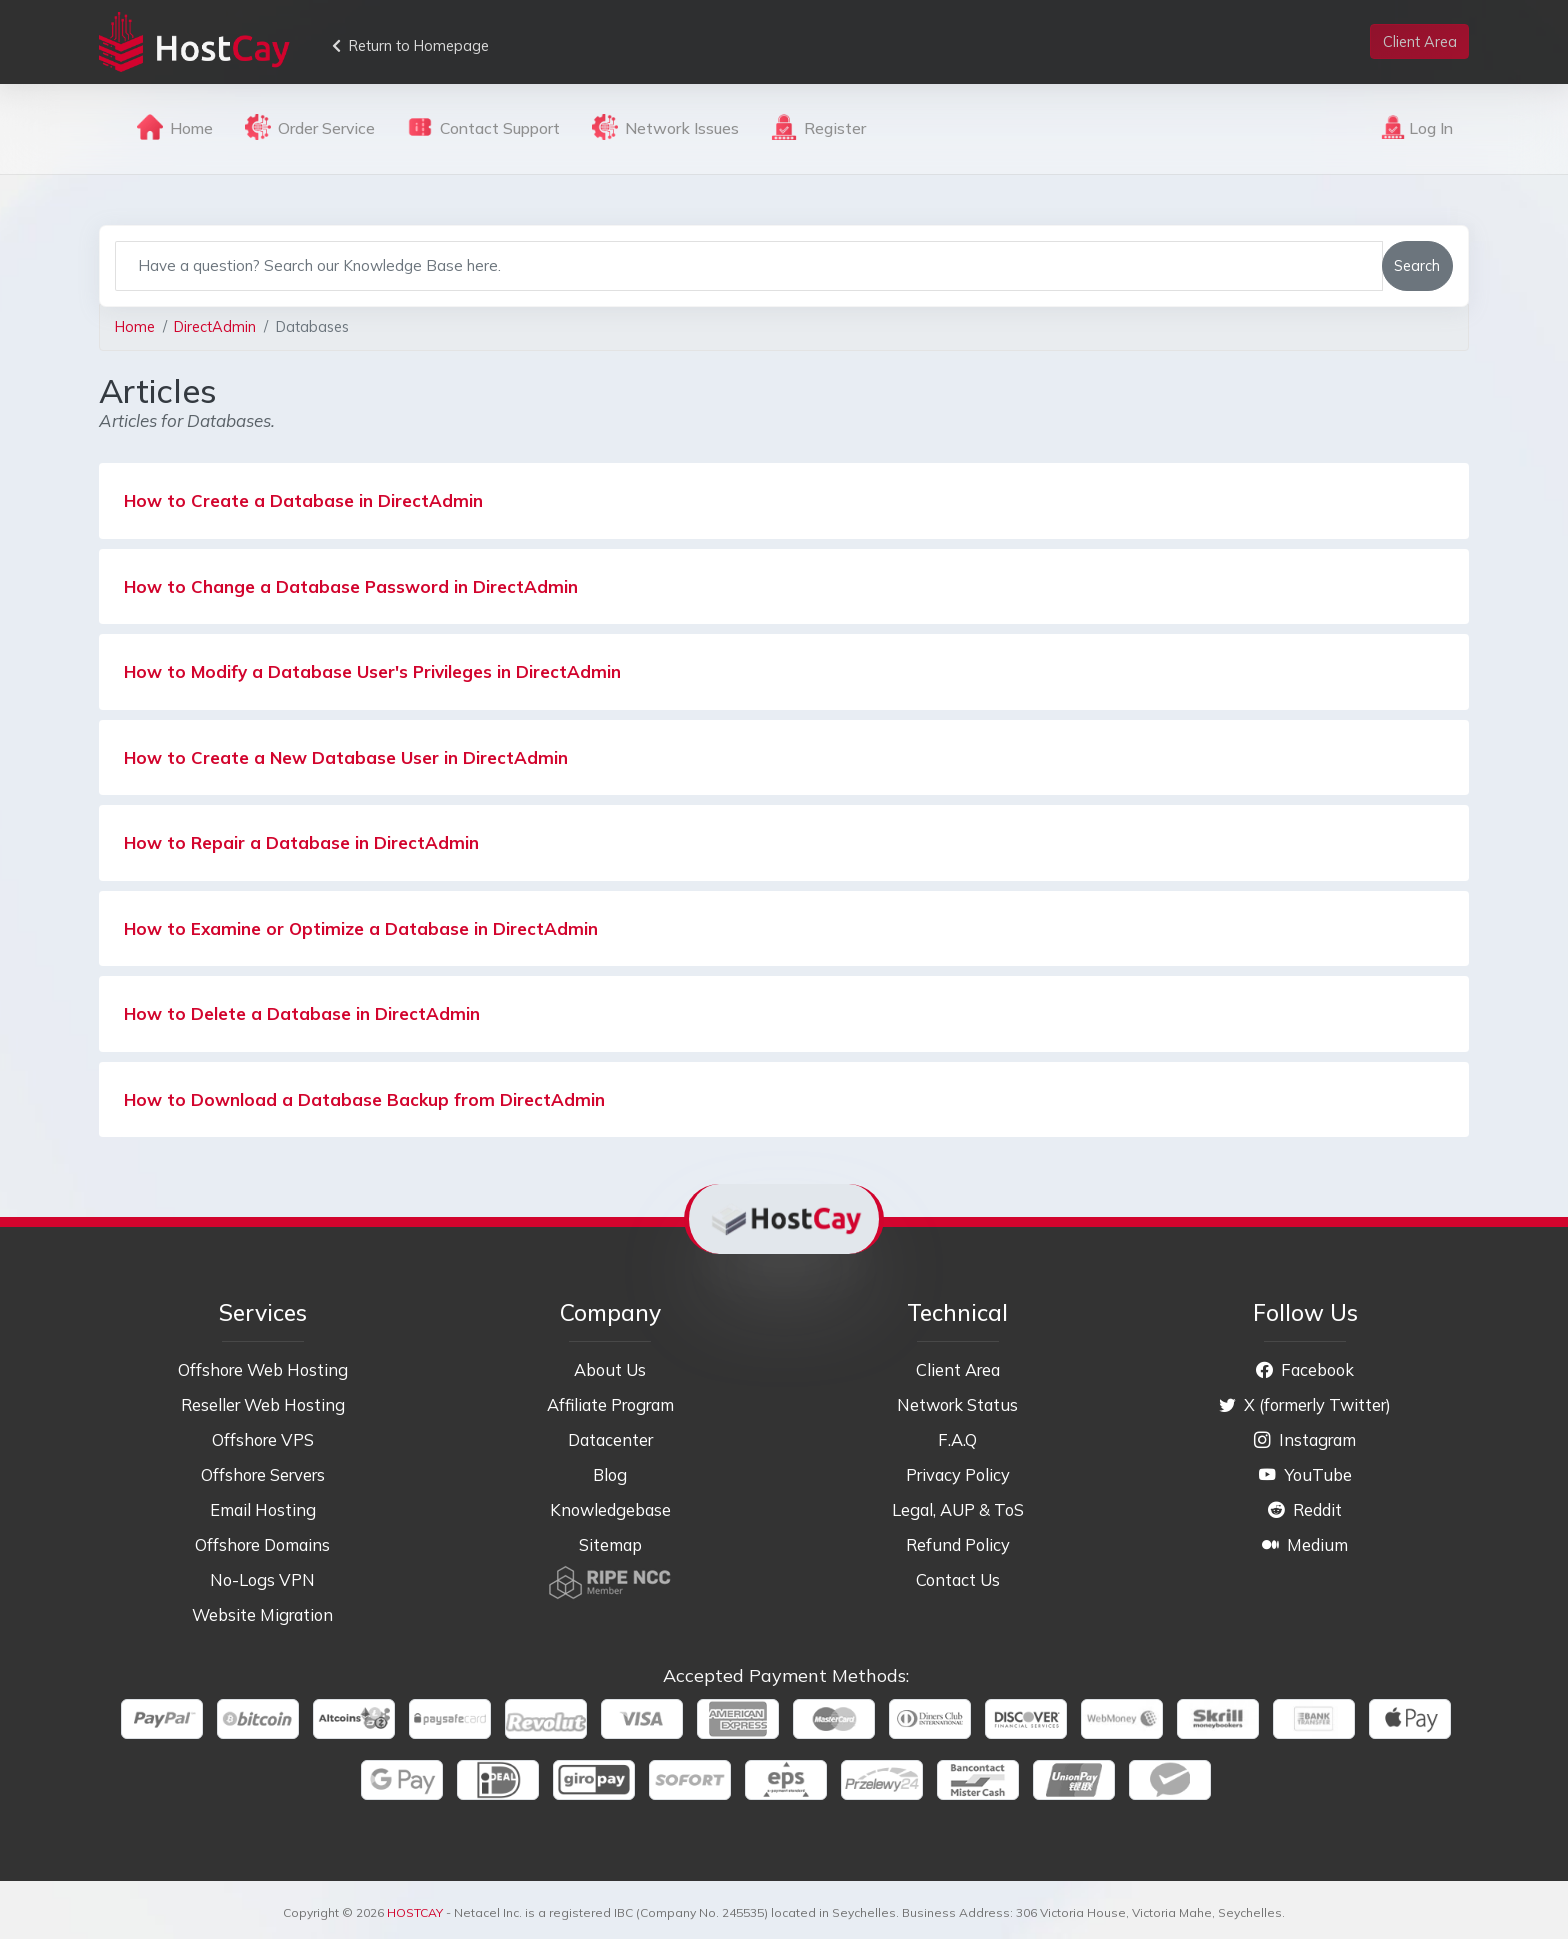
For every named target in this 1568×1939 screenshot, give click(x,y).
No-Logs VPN (262, 1579)
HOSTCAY (415, 1912)
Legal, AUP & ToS (958, 1509)
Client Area (958, 1369)
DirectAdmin (215, 326)
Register (818, 127)
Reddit (1305, 1509)
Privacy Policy (958, 1474)
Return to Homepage (410, 45)
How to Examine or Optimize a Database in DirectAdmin (361, 928)
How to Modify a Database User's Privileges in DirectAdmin (372, 671)
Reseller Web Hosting (263, 1404)
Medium (1305, 1544)
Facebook (1305, 1369)
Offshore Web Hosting (263, 1369)
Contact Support (483, 127)
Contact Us (958, 1579)
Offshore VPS (263, 1439)
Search (1417, 265)
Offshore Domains (262, 1544)
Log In (1417, 127)
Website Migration (262, 1614)
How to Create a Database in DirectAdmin (303, 500)
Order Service (310, 127)
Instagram (1305, 1439)
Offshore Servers (263, 1474)
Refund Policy (958, 1544)
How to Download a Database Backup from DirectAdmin (364, 1099)
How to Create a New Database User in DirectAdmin (346, 757)
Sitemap (610, 1544)
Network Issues (665, 127)
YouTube (1305, 1474)
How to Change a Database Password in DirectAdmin (351, 586)
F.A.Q (957, 1439)
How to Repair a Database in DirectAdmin (301, 842)
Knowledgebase (610, 1509)
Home (175, 127)
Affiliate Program (610, 1404)
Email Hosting (263, 1509)
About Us (610, 1369)
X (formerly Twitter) (1305, 1404)
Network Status (957, 1404)
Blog (610, 1474)
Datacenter (610, 1439)
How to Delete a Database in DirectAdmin (302, 1013)
